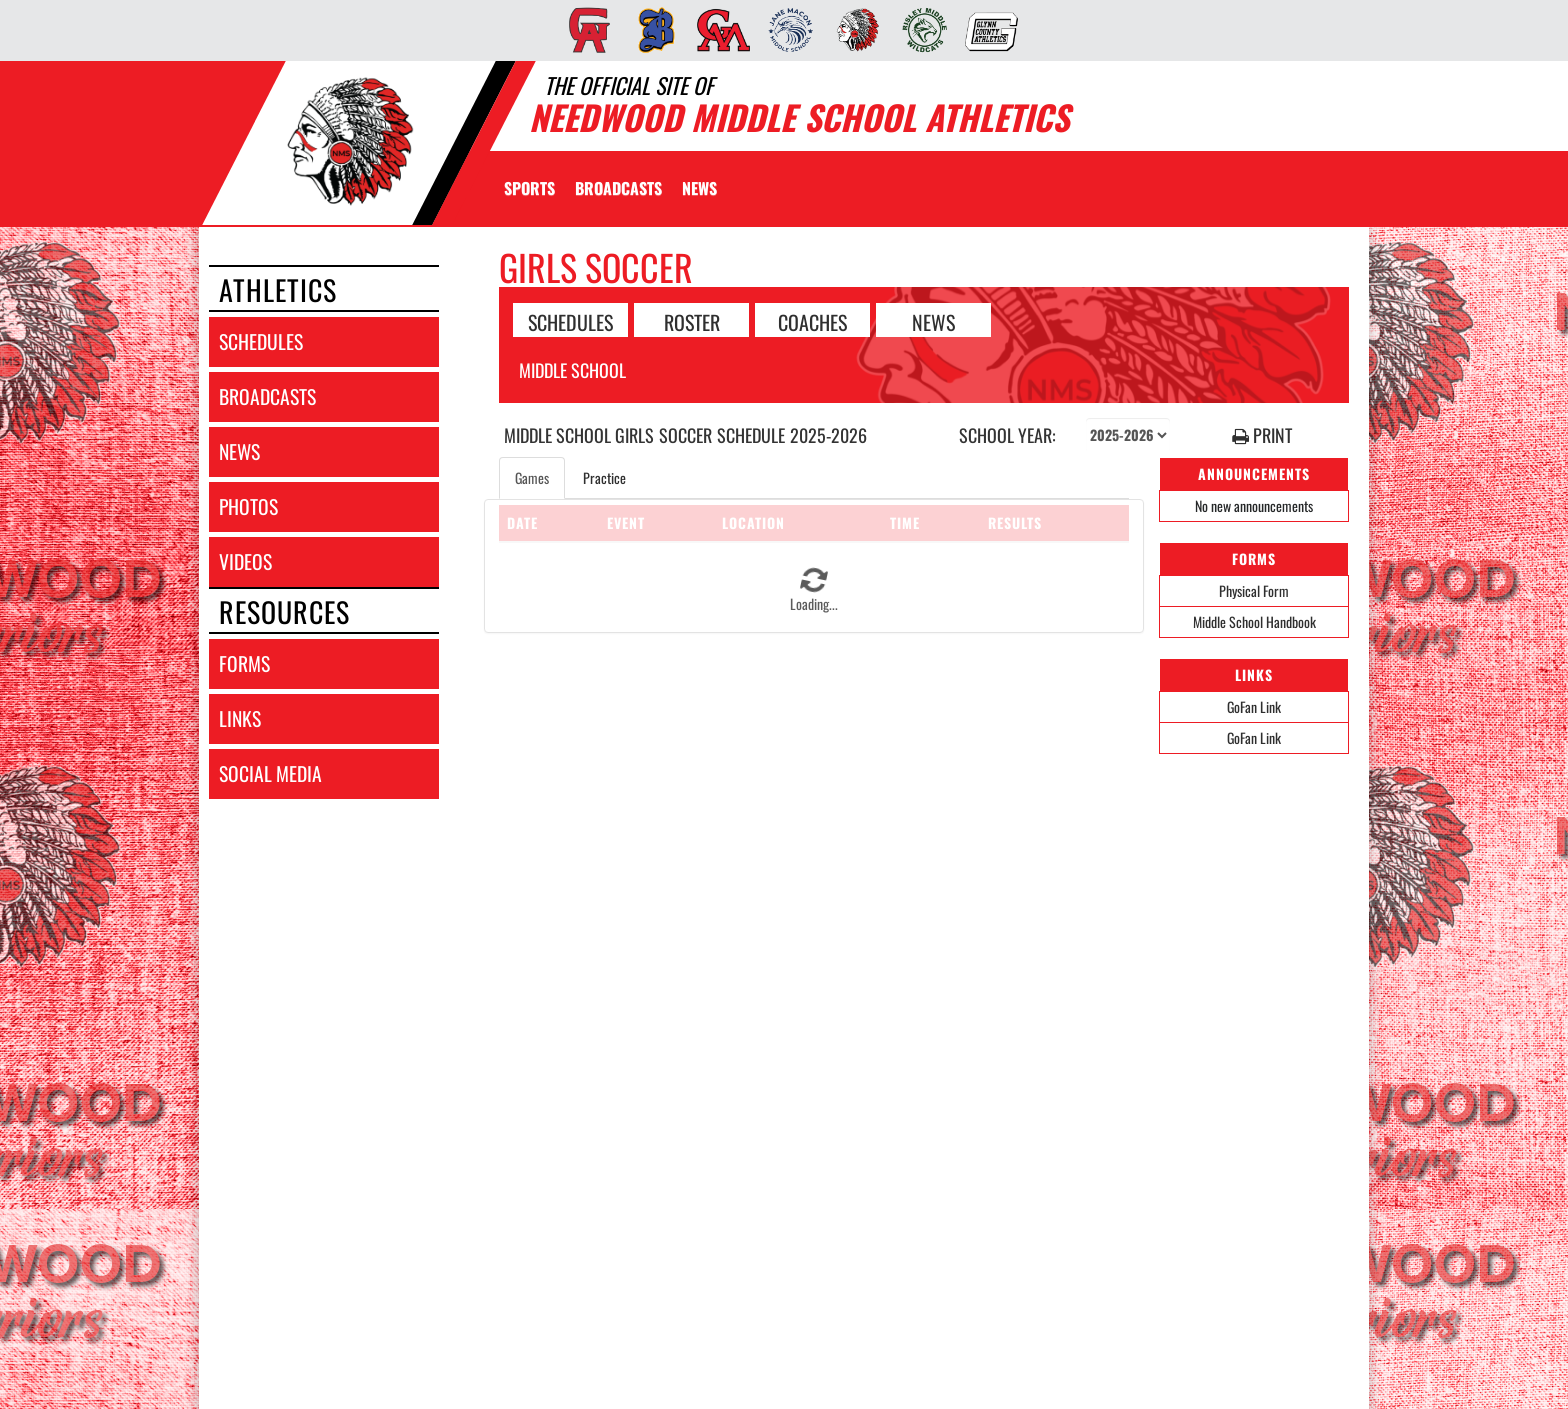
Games (532, 477)
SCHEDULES (570, 321)
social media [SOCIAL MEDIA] (270, 773)
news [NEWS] (239, 451)
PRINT (1262, 435)
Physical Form (1254, 590)
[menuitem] (583, 30)
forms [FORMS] (244, 663)
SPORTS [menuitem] (529, 188)
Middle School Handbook (1254, 621)
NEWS (933, 321)
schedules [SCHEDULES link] (261, 341)
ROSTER (692, 321)
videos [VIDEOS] (245, 561)
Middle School (572, 370)
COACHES (812, 321)
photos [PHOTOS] (248, 506)
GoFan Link (1254, 706)
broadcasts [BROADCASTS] (267, 396)
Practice (604, 477)
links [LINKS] (240, 718)
